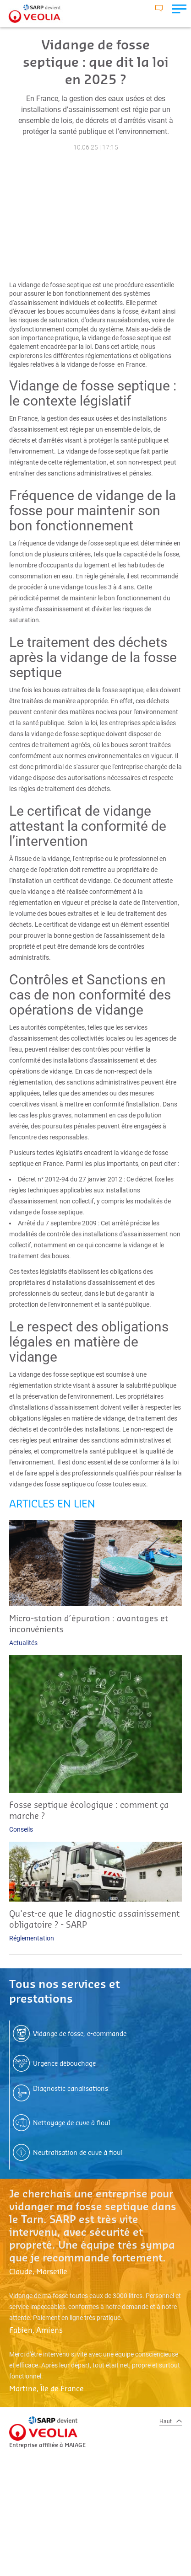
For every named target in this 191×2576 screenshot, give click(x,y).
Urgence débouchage (64, 2064)
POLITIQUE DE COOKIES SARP (63, 2557)
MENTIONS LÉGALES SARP (58, 2524)
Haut (170, 2421)
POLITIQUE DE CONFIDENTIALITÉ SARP (75, 2546)
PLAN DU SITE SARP (50, 2513)
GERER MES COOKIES (52, 2568)
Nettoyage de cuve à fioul (71, 2123)
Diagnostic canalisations (70, 2089)
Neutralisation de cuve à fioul (78, 2153)
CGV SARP (37, 2535)
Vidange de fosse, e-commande (79, 2034)
